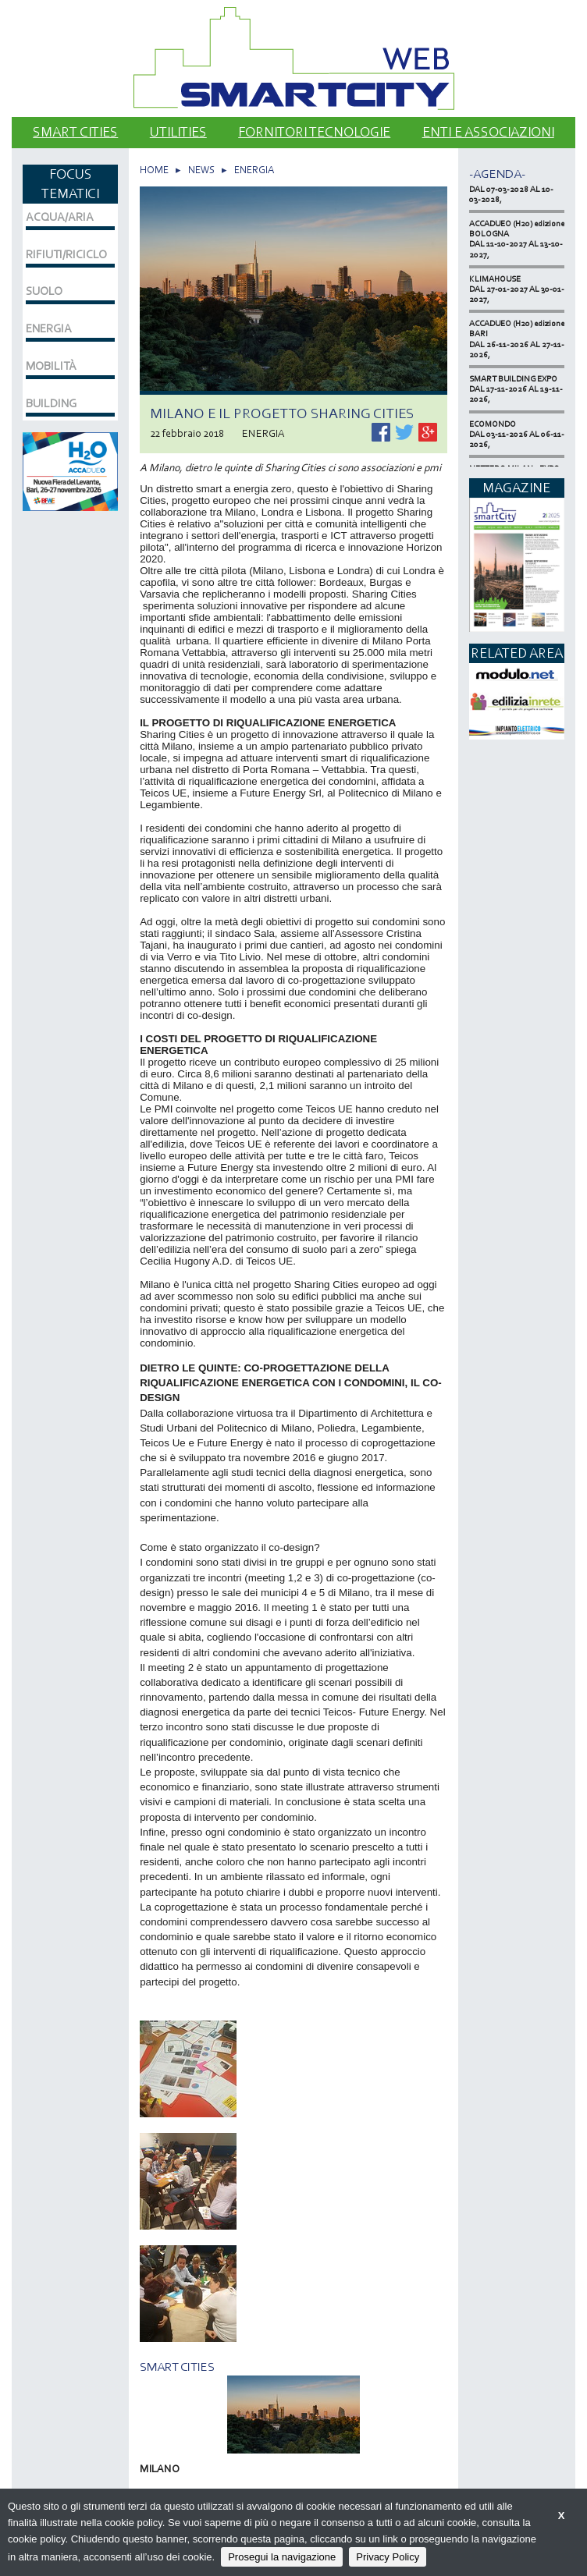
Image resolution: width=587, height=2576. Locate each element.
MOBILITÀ (51, 366)
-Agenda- (497, 173)
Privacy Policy (387, 2557)
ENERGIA (254, 170)
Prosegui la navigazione (282, 2557)
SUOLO (44, 291)
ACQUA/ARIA (60, 217)
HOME (154, 170)
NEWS (201, 170)
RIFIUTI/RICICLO (66, 254)
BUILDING (51, 403)
